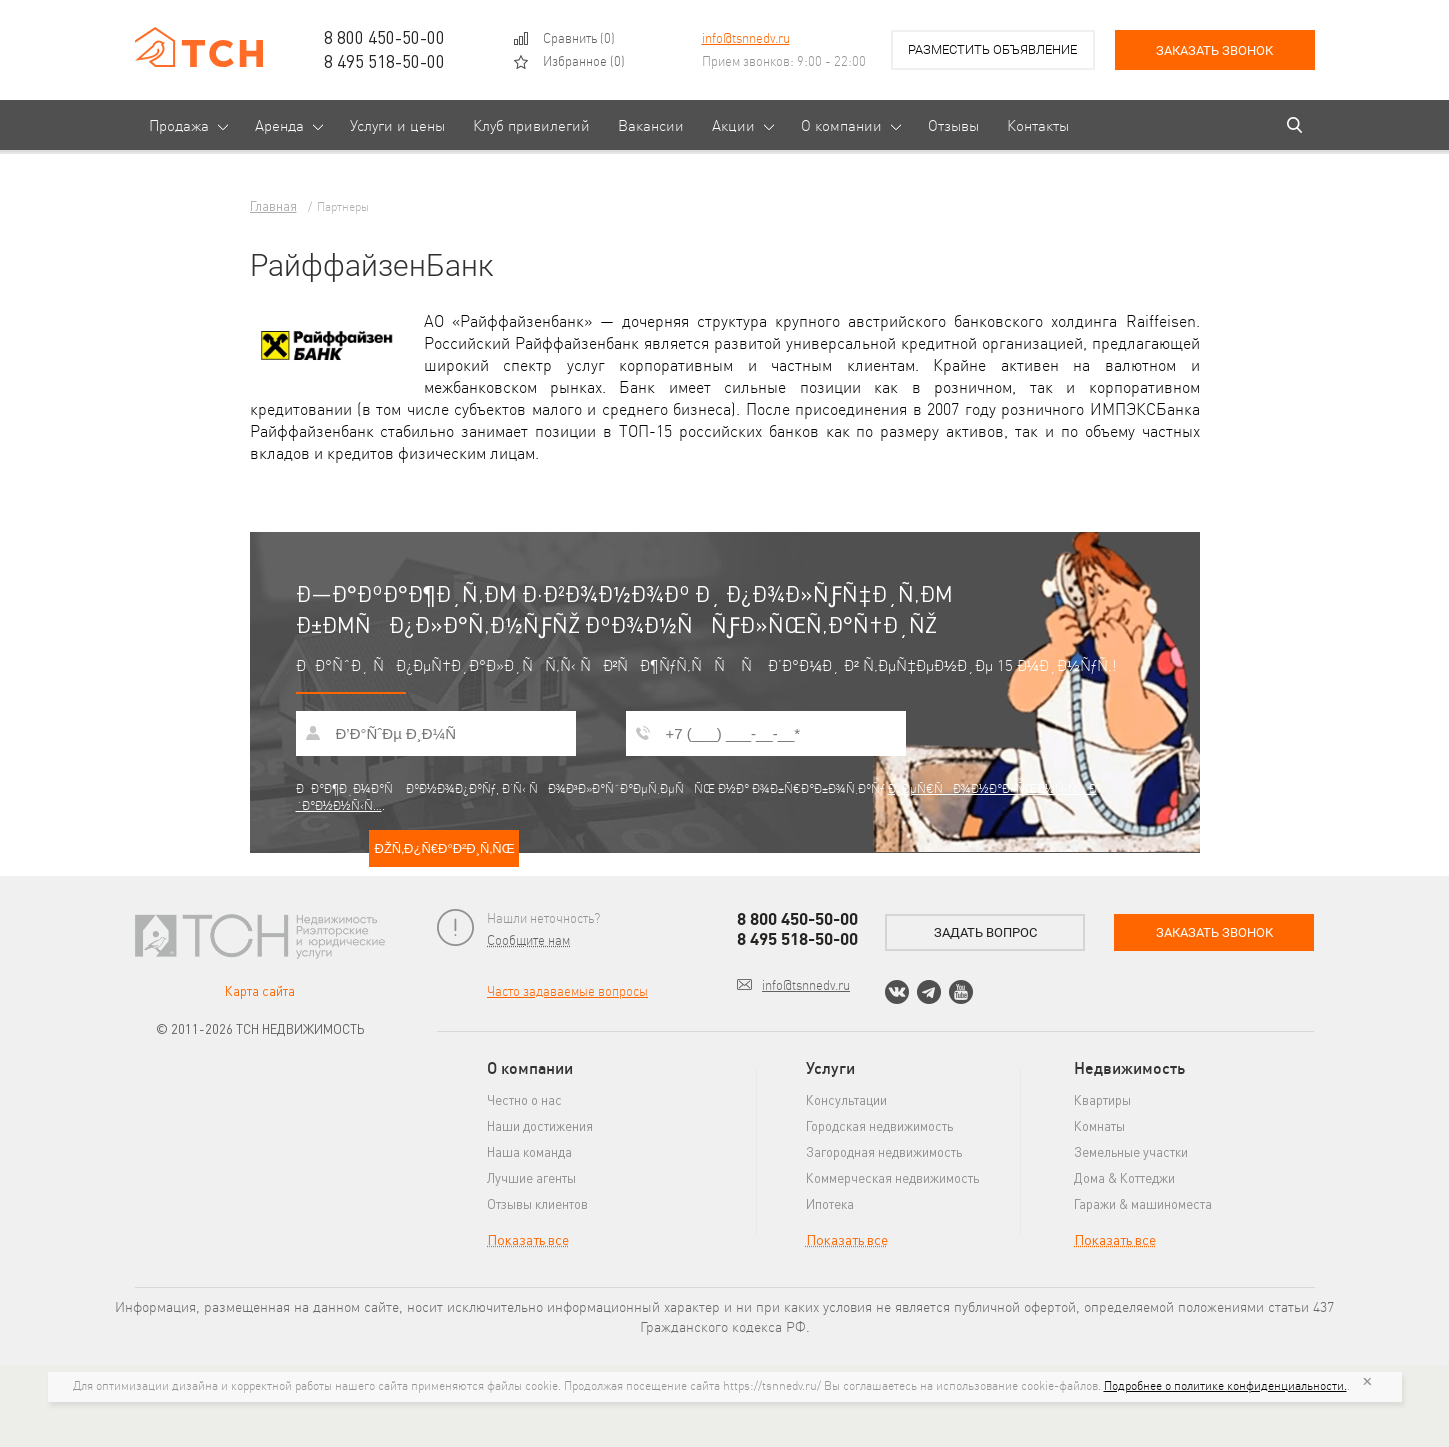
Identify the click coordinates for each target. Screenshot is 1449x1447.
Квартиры (1102, 1099)
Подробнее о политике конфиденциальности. (1225, 1385)
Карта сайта (260, 990)
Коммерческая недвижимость (892, 1177)
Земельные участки (1131, 1151)
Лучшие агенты (531, 1177)
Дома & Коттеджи (1124, 1177)
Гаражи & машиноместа (1143, 1203)
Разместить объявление (992, 49)
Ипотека (830, 1203)
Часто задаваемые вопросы (567, 991)
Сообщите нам (528, 940)
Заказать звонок (1214, 50)
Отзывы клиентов (537, 1203)
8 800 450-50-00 (384, 37)
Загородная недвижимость (884, 1151)
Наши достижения (540, 1125)
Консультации (846, 1099)
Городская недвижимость (879, 1125)
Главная (273, 205)
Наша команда (529, 1151)
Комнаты (1099, 1125)
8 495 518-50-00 (384, 61)
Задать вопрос (985, 932)
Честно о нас (524, 1099)
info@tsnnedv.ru (746, 38)
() (579, 38)
